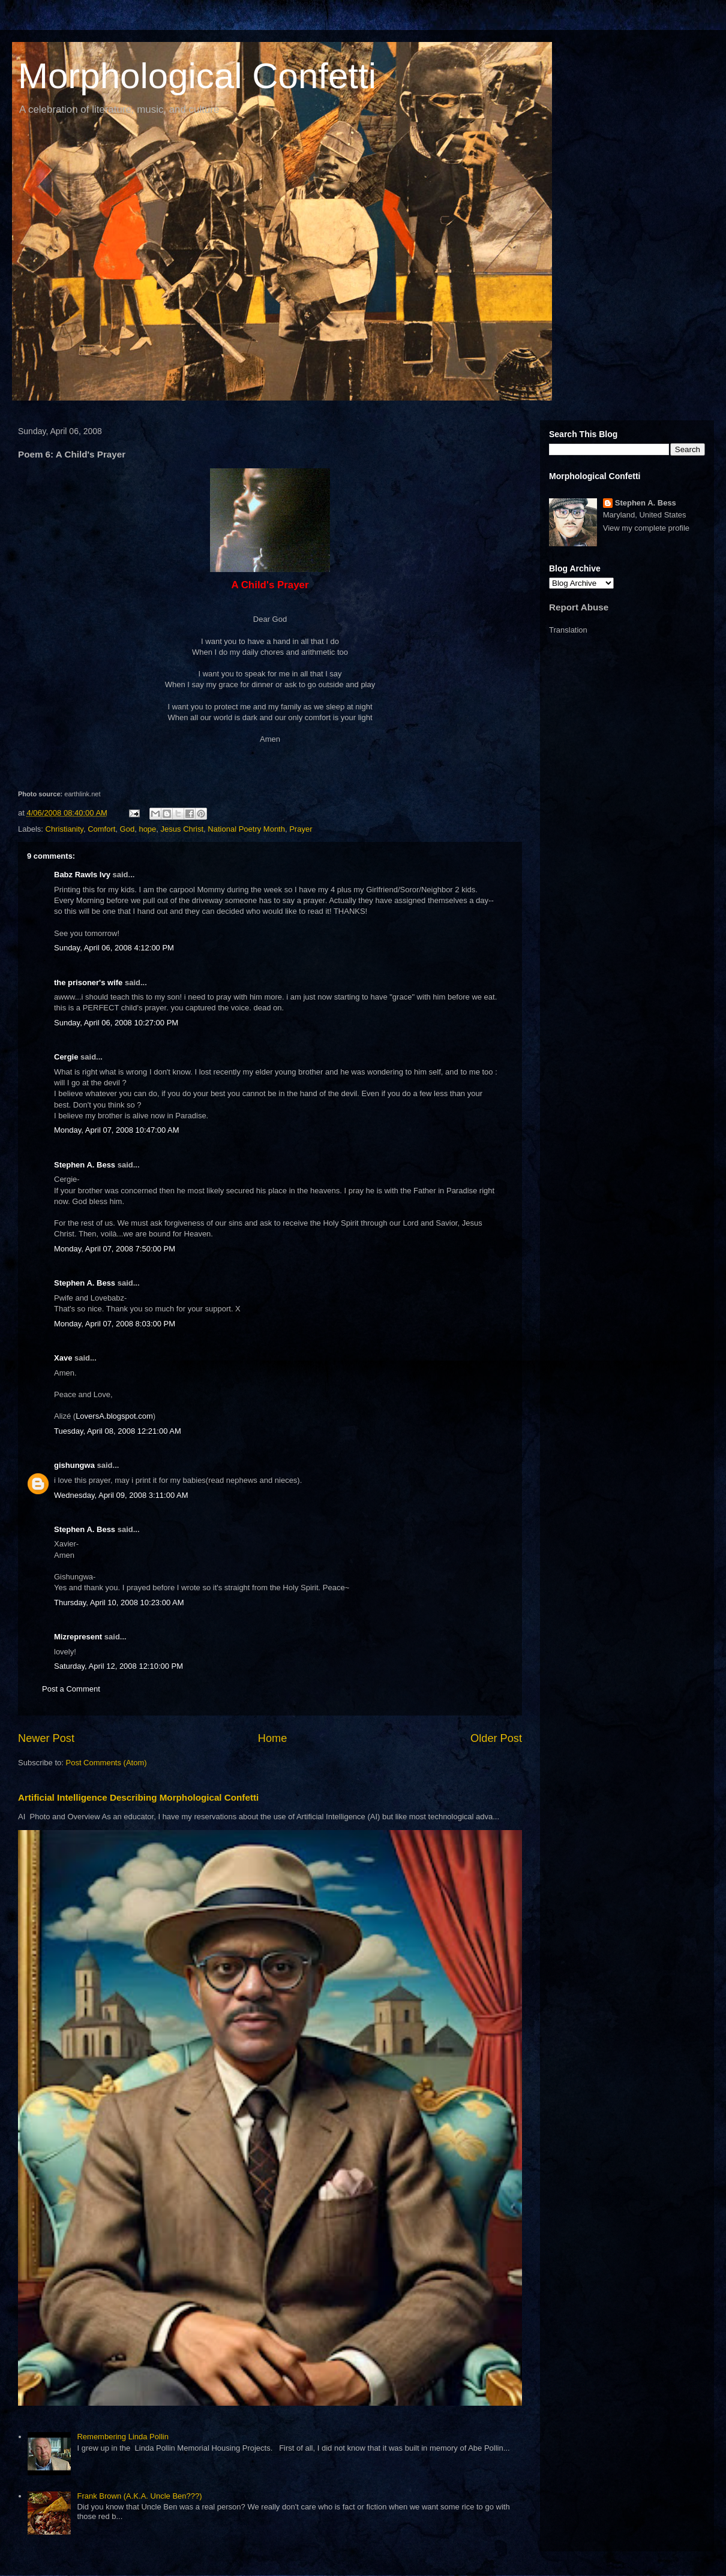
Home (272, 1738)
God (127, 828)
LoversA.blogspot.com (114, 1416)
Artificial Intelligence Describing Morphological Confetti (138, 1797)
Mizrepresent (78, 1636)
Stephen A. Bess (84, 1164)
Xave (63, 1357)
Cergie (66, 1056)
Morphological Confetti (197, 76)
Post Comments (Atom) (106, 1762)
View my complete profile (646, 527)
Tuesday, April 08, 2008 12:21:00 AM (117, 1431)
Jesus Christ (182, 828)
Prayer (300, 828)
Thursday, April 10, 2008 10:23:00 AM (119, 1602)
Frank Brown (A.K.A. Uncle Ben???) (139, 2495)
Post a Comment (71, 1688)
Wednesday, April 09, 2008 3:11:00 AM (121, 1495)
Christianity (64, 828)
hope (147, 828)
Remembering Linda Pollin (122, 2436)
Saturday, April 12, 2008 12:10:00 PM (118, 1666)
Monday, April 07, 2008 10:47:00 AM (116, 1130)
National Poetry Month (246, 828)
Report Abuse (578, 607)
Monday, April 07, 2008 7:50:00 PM (114, 1248)
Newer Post (46, 1738)
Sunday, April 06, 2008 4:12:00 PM (114, 947)
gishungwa (74, 1465)
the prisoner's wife (88, 982)
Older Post (496, 1738)
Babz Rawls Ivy (82, 874)
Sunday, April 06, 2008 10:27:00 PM (116, 1022)
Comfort (101, 828)
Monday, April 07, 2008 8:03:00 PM (114, 1323)
